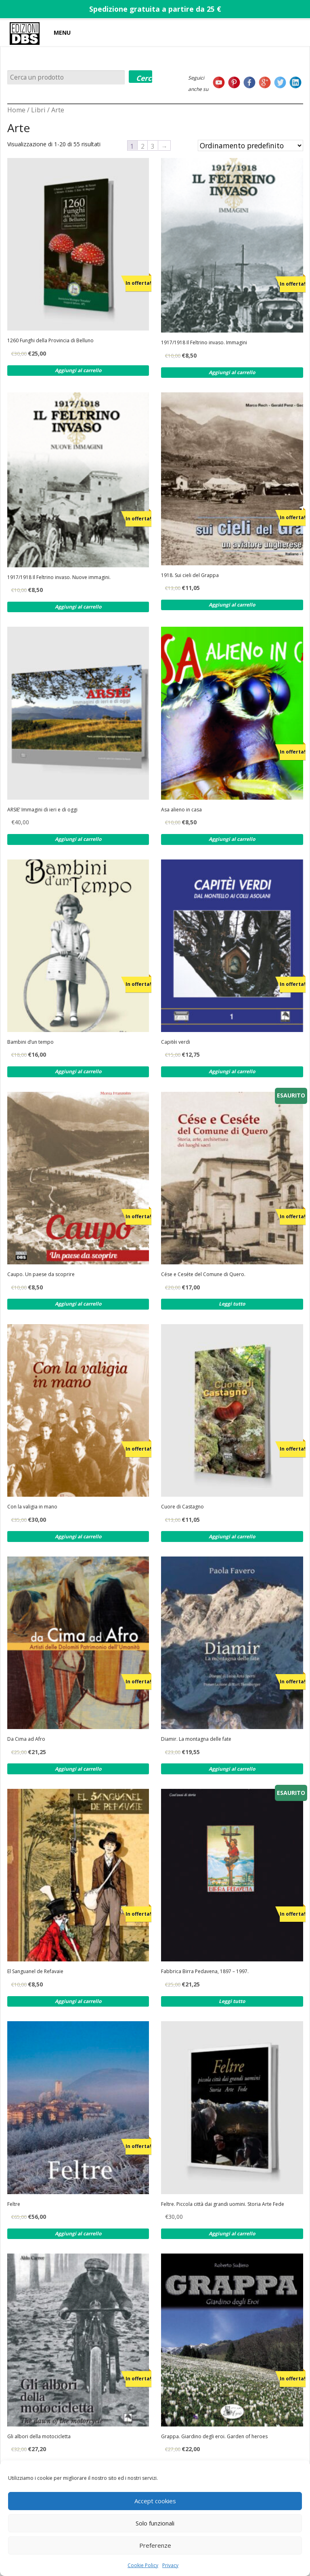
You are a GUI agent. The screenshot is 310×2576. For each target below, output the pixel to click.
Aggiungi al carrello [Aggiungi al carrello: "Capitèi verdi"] (232, 1071)
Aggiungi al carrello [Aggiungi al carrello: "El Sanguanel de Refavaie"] (78, 2001)
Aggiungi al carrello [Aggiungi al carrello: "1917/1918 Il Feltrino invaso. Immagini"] (232, 372)
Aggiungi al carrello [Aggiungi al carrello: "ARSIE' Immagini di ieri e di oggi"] (78, 839)
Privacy (170, 2565)
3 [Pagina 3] (153, 146)
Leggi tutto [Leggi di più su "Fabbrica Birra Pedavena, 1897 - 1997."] (232, 2001)
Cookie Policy (143, 2565)
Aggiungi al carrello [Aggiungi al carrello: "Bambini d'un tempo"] (78, 1071)
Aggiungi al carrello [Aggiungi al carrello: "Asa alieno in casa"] (232, 839)
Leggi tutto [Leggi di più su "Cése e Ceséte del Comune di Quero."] (232, 1303)
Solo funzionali (155, 2523)
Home (16, 109)
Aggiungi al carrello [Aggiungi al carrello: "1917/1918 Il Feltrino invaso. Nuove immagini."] (78, 606)
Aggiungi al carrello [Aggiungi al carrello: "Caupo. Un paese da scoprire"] (78, 1303)
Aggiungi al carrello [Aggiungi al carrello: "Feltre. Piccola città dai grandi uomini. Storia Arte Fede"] (232, 2233)
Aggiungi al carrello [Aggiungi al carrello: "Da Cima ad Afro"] (78, 1768)
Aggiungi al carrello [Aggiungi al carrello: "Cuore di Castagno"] (232, 1536)
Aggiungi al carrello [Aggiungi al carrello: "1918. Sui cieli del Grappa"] (232, 604)
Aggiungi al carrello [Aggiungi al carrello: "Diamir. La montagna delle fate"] (232, 1768)
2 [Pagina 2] (143, 146)
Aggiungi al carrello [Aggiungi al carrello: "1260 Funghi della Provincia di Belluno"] (78, 370)
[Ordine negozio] (250, 145)
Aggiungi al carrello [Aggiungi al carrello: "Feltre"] (78, 2233)
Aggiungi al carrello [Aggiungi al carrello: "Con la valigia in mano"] (78, 1536)
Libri (38, 109)
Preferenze (155, 2545)
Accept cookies (155, 2501)
